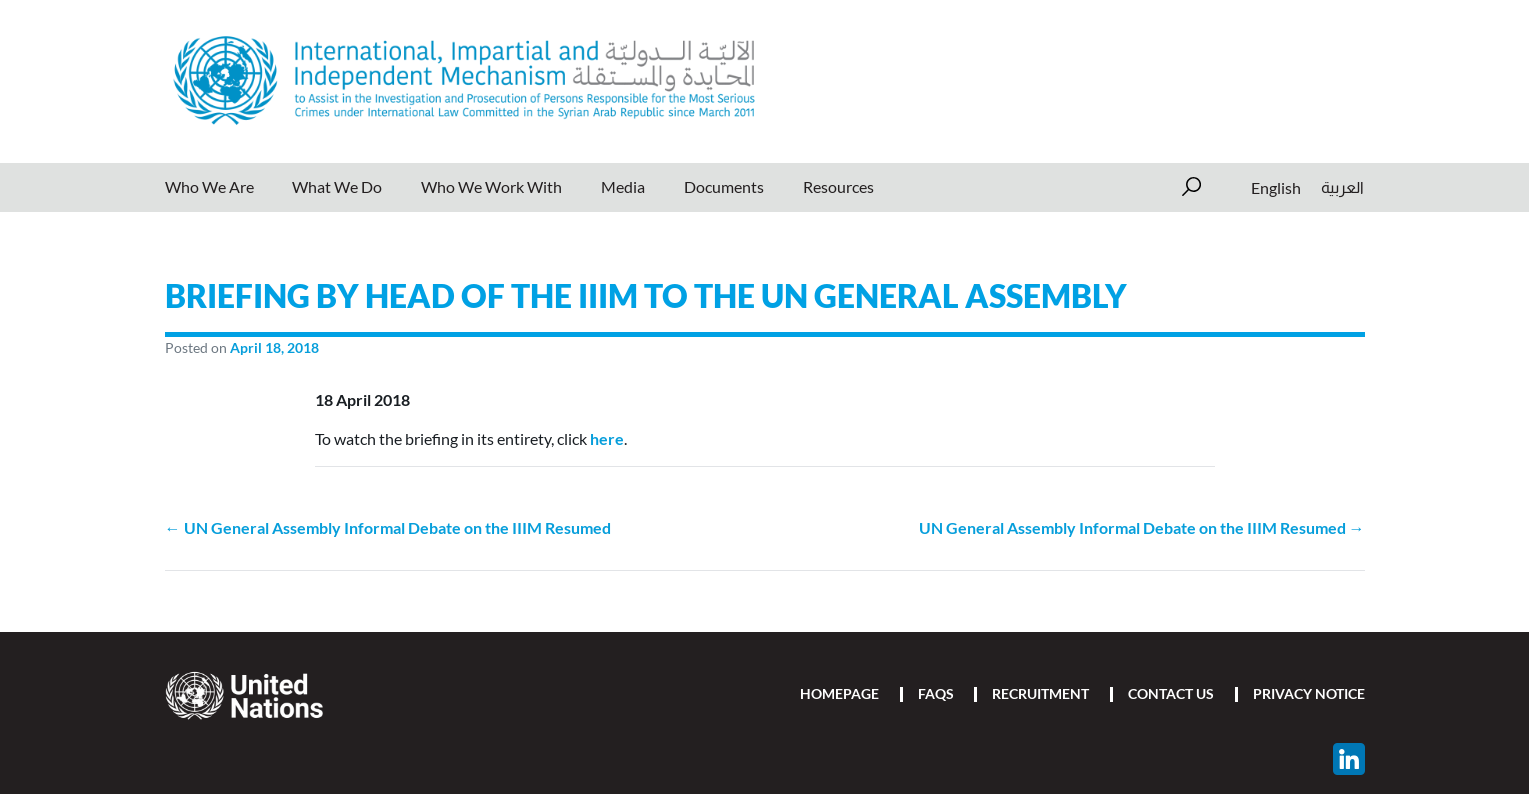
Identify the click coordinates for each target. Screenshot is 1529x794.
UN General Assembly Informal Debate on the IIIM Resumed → (1142, 527)
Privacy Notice (1309, 693)
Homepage (839, 693)
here (607, 438)
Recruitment (1040, 693)
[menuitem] (1276, 187)
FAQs (936, 693)
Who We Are (209, 186)
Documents (724, 186)
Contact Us (1171, 693)
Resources (838, 186)
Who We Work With (491, 186)
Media (623, 186)
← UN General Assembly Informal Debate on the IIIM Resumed (388, 527)
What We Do (337, 186)
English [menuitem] (1276, 186)
